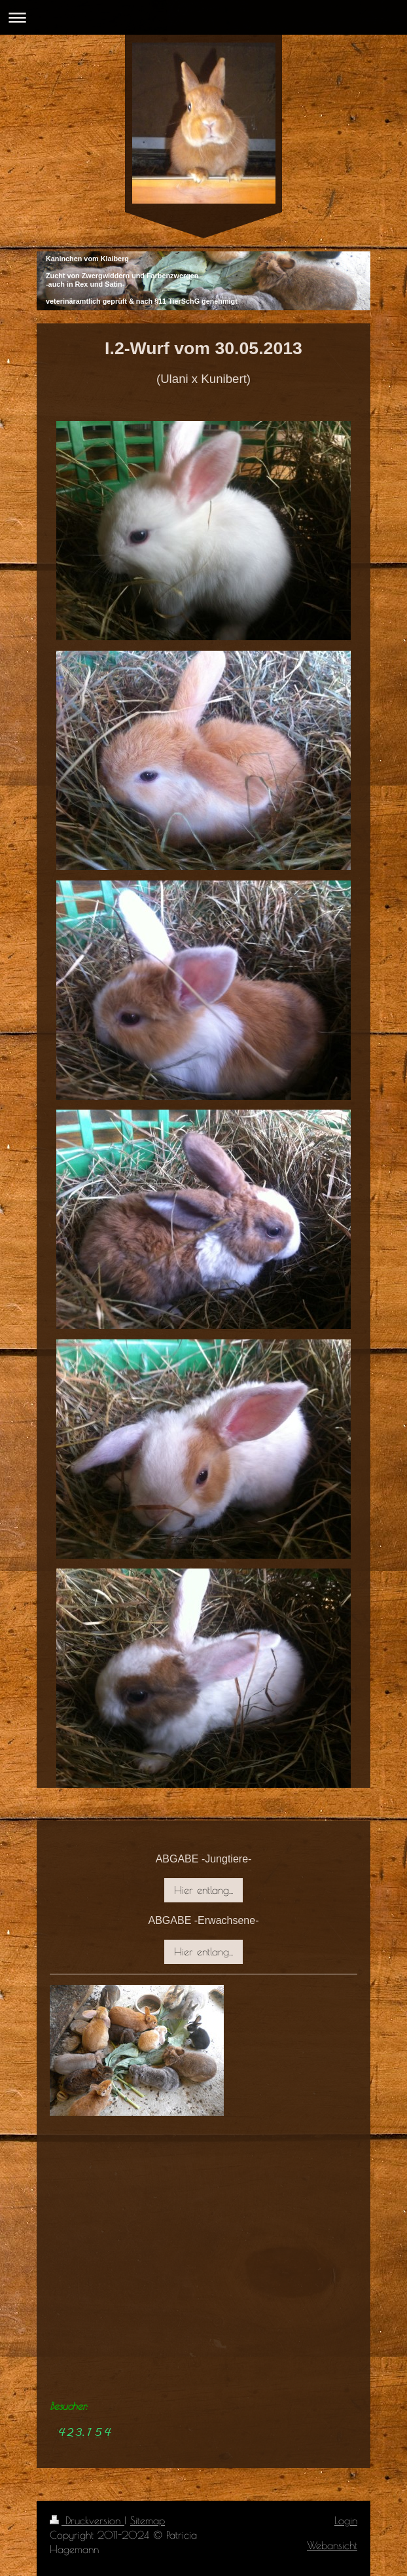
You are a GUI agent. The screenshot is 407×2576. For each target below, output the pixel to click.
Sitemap (147, 2520)
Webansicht (332, 2545)
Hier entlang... (203, 1890)
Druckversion (87, 2520)
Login (345, 2520)
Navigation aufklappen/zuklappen (203, 17)
